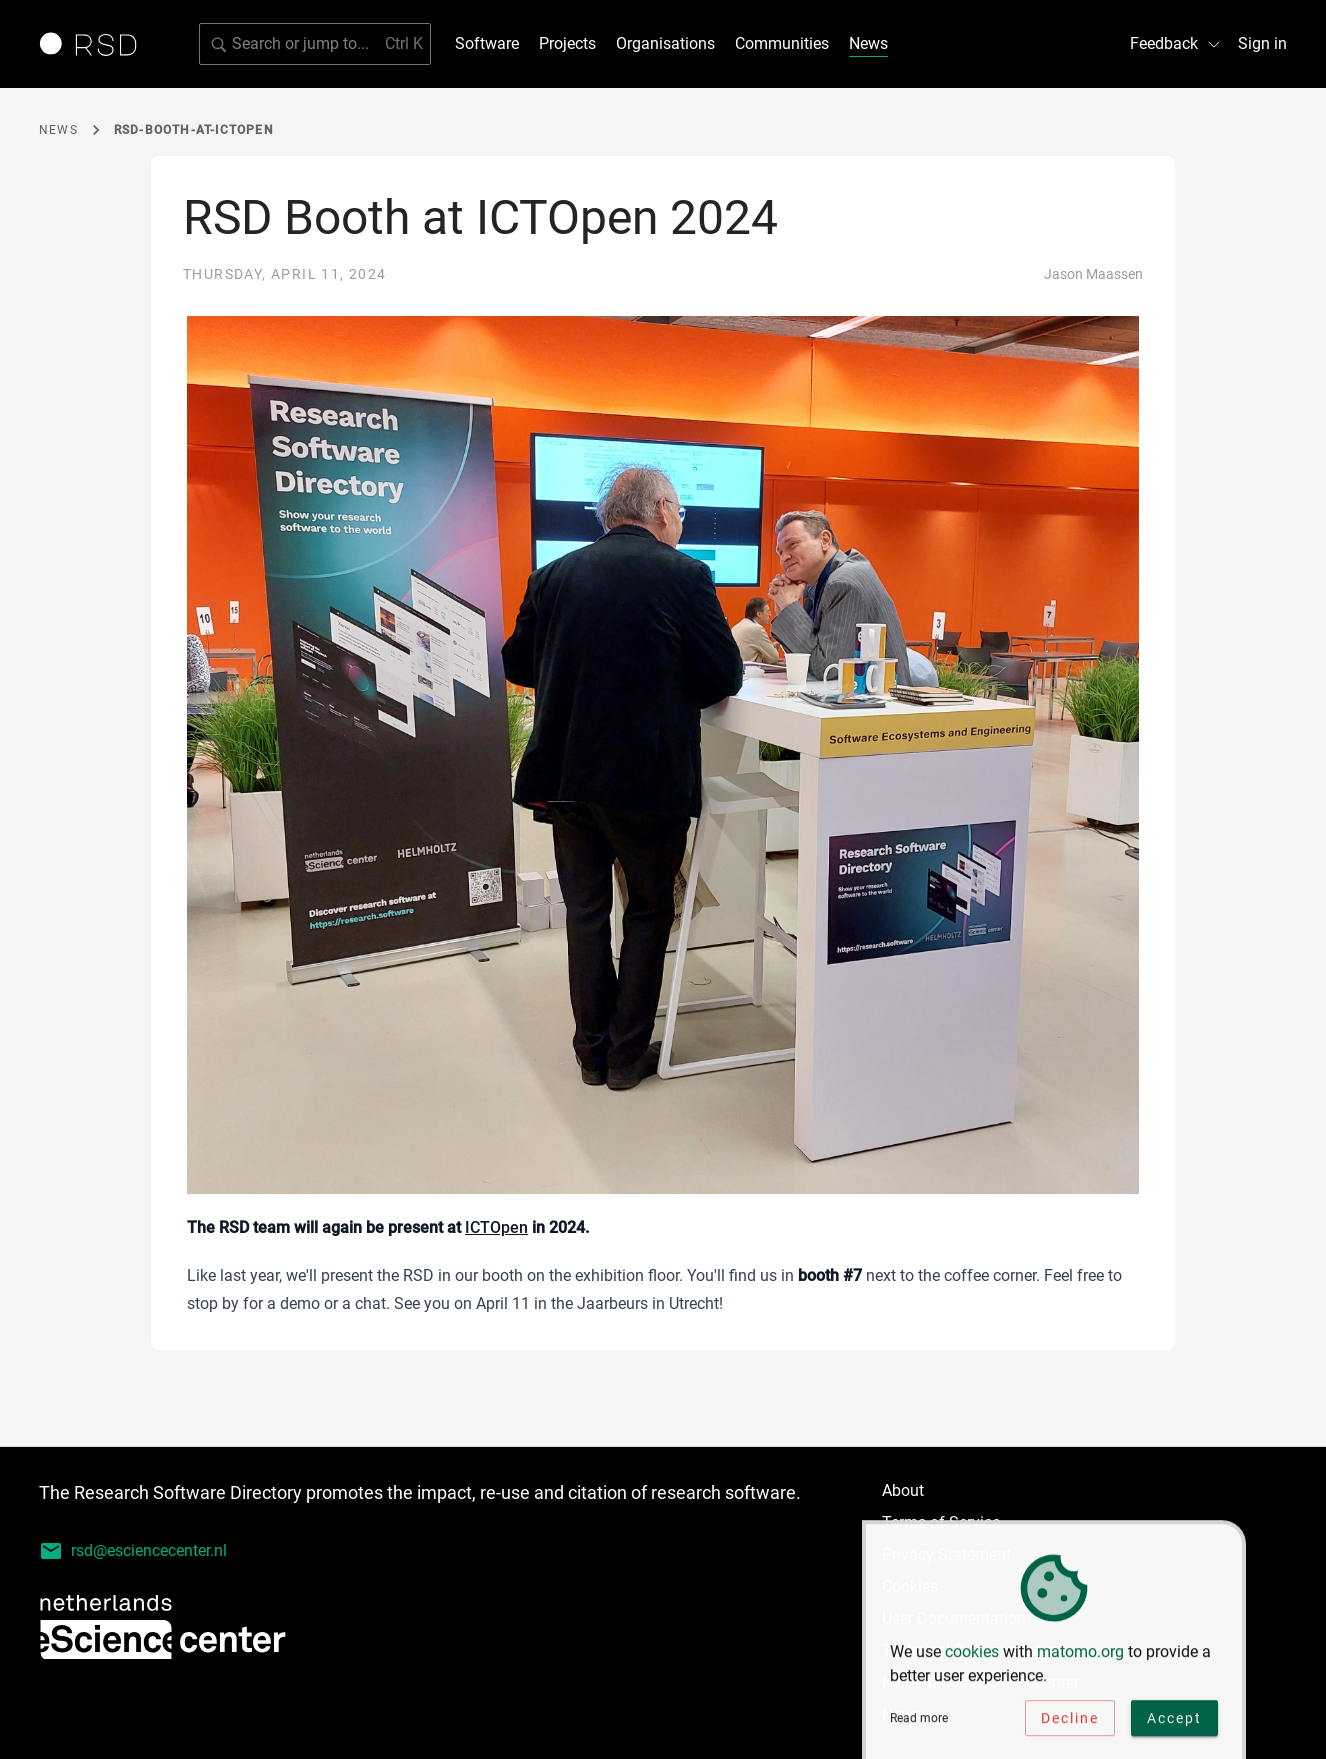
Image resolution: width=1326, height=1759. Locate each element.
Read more (919, 1721)
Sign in (1262, 43)
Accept (1174, 1721)
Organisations (665, 43)
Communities (782, 43)
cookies (972, 1654)
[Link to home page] (95, 44)
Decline (1070, 1721)
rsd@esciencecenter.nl (133, 1551)
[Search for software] (315, 44)
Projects (567, 43)
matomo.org (1080, 1654)
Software (487, 43)
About (903, 1490)
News (868, 43)
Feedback (1176, 43)
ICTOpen (496, 1227)
